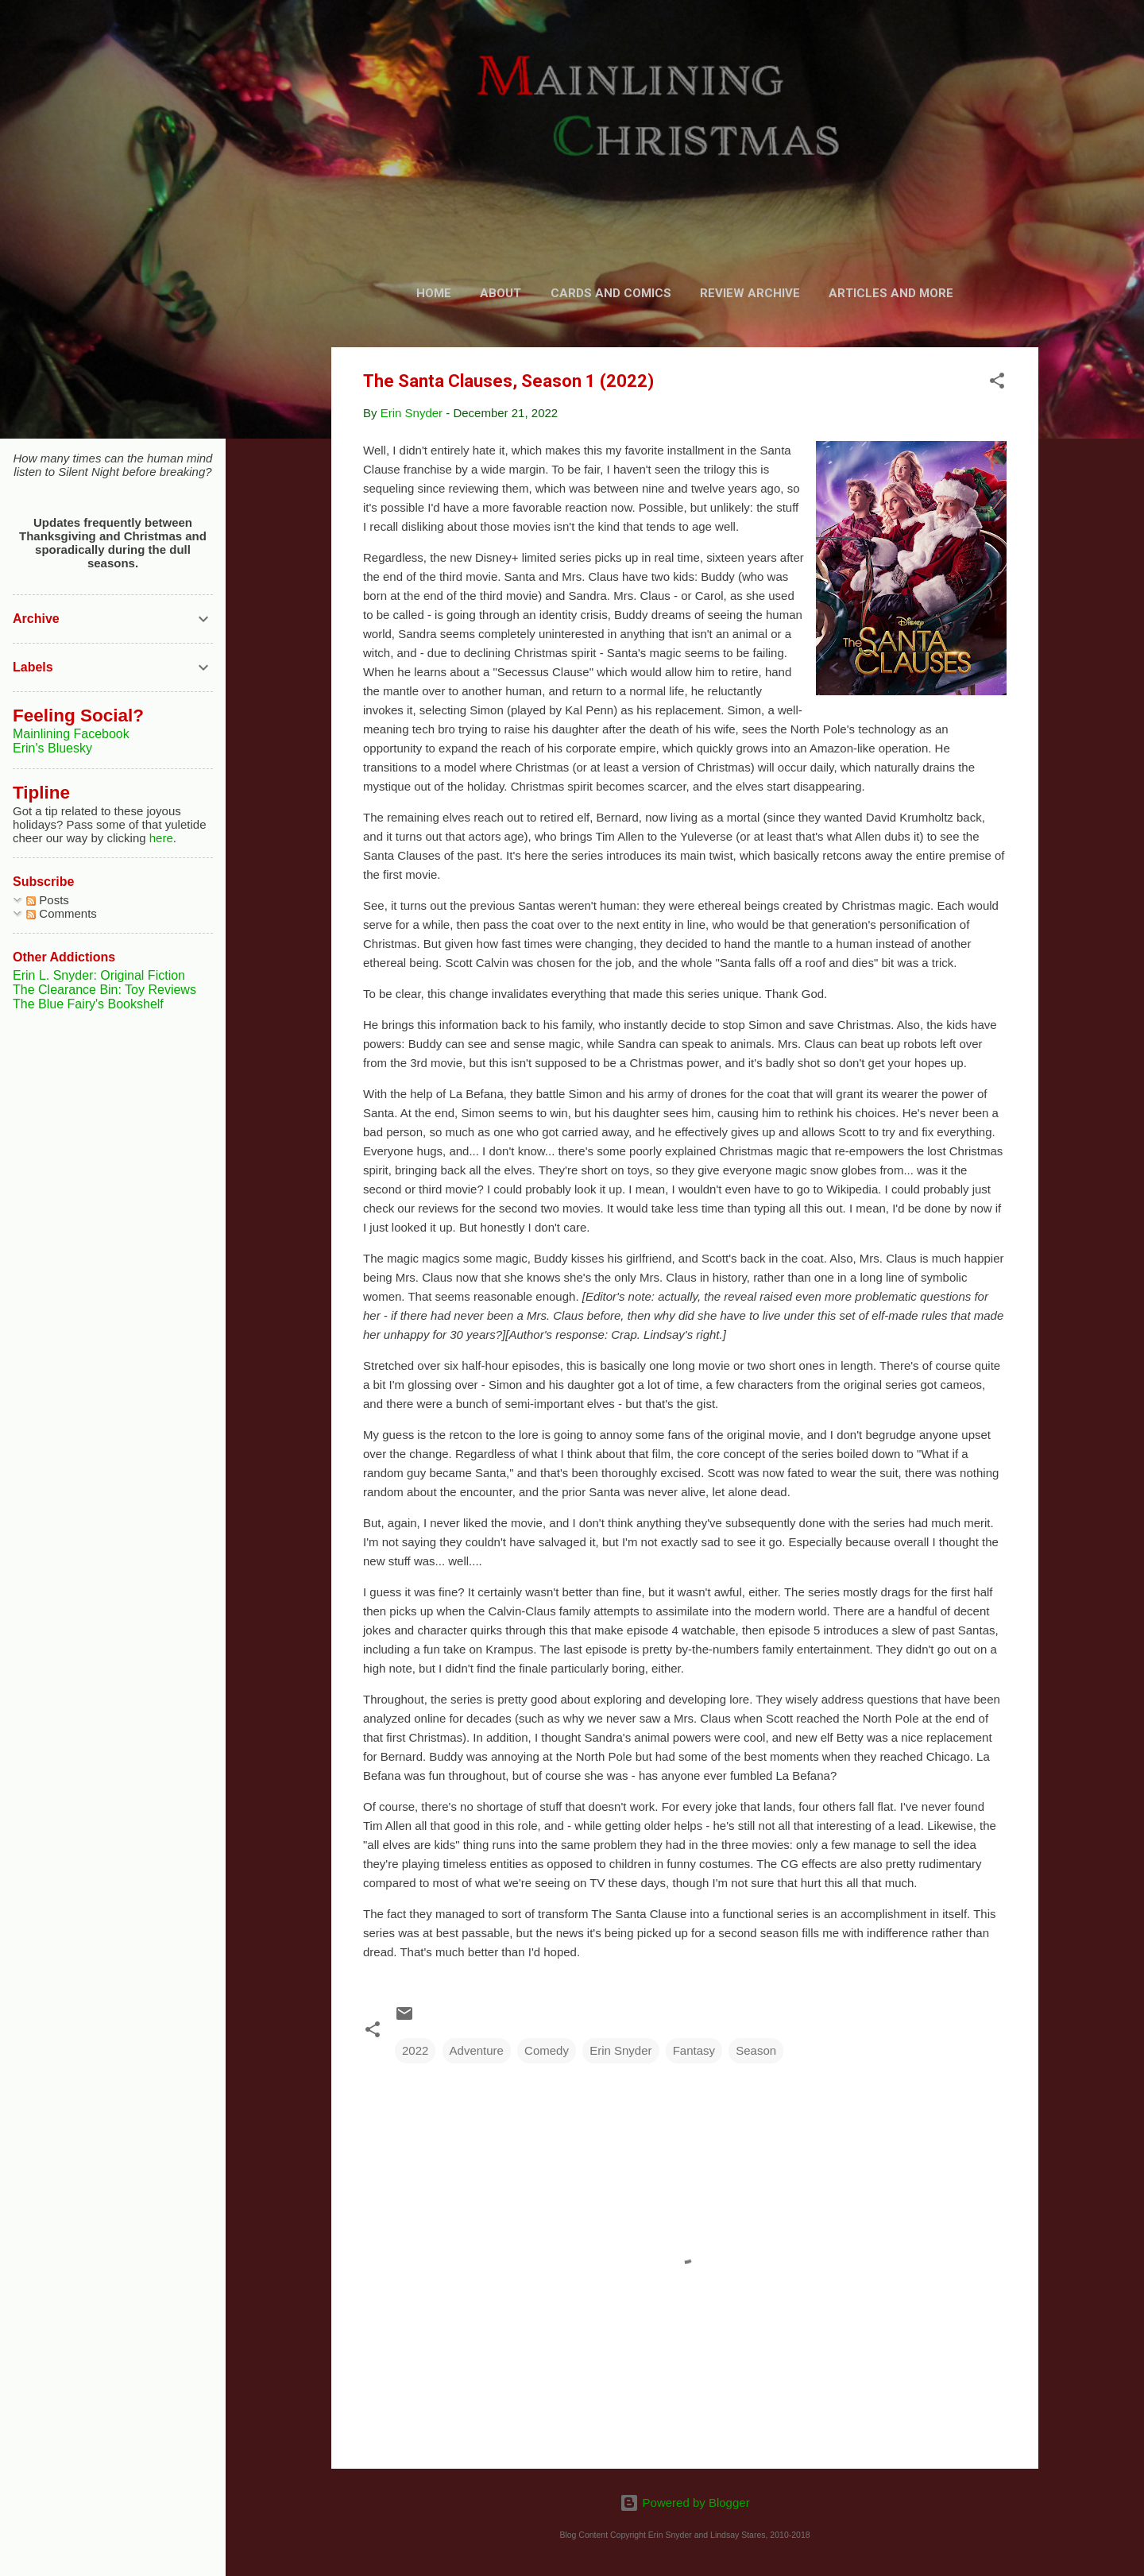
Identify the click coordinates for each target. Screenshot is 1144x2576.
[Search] (1028, 43)
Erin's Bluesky (52, 748)
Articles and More (891, 293)
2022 (415, 2050)
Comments (61, 913)
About (500, 293)
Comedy (546, 2050)
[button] (997, 383)
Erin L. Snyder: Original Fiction (99, 975)
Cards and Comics (611, 293)
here (161, 838)
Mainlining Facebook (71, 734)
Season (756, 2050)
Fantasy (694, 2050)
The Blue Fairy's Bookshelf (88, 1004)
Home (433, 293)
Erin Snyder (620, 2050)
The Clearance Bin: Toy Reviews (104, 989)
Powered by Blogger (684, 2502)
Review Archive (750, 293)
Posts (47, 900)
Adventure (477, 2050)
